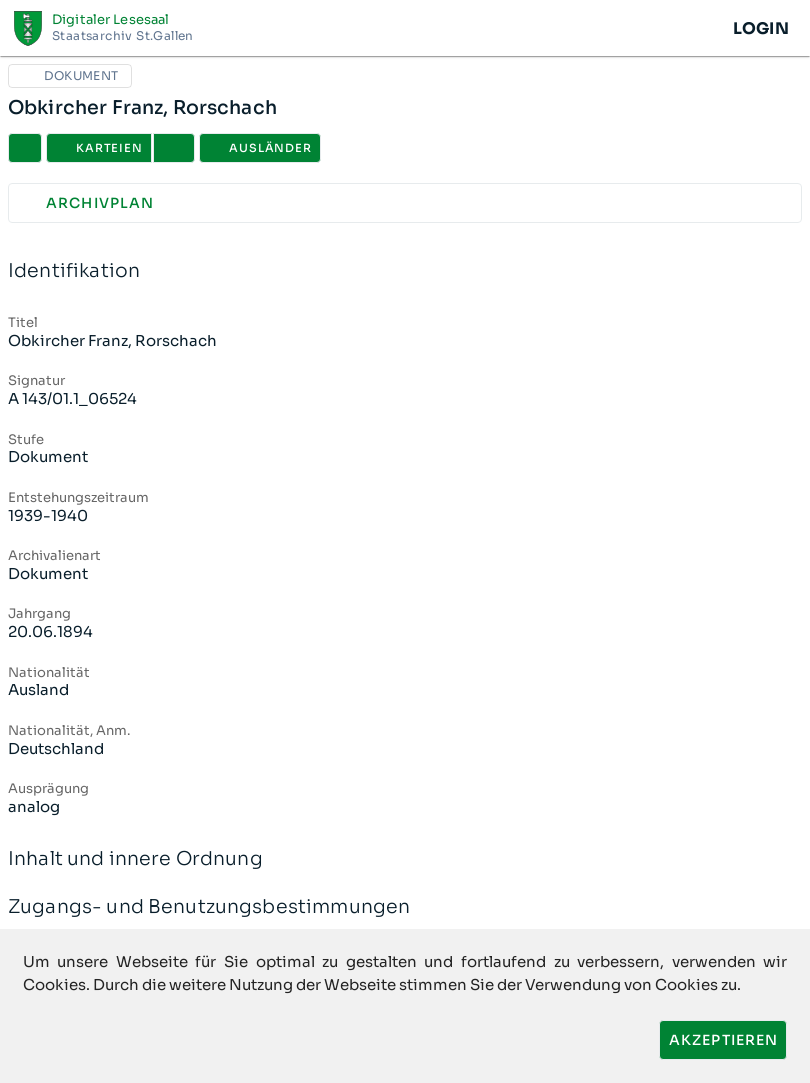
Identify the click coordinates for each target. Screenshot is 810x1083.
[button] (174, 148)
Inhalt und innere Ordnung (405, 859)
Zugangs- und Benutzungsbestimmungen (405, 907)
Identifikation (405, 271)
